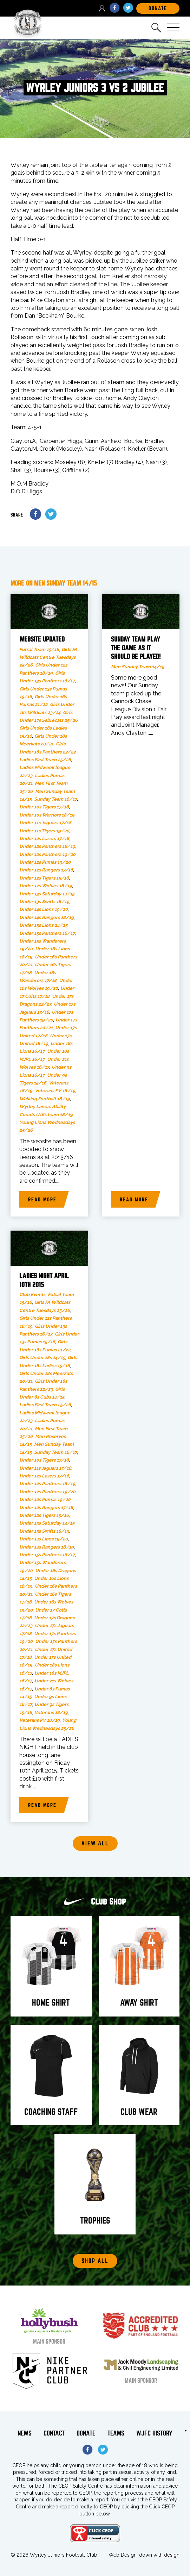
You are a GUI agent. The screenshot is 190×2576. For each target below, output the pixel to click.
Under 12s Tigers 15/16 (44, 878)
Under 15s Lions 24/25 (43, 925)
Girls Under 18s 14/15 (42, 1357)
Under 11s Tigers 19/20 (44, 830)
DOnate (158, 8)
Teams (115, 2433)
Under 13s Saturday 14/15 (46, 893)
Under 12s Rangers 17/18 (46, 870)
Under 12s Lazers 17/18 (44, 838)
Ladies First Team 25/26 (45, 759)
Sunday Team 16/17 (55, 799)
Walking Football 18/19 (44, 1098)
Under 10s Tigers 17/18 (44, 806)
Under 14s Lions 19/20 (43, 909)
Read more (42, 1199)
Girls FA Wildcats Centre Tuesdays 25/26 (48, 657)
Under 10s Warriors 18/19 (46, 815)
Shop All (95, 2261)
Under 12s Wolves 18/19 (45, 885)
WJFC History (154, 2433)
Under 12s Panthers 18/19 (47, 846)
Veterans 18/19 (51, 1712)
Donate (86, 2433)
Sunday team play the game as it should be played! (135, 648)
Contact (54, 2433)
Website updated (42, 639)
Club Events (32, 1294)
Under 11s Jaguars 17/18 (45, 822)
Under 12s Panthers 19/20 (47, 854)
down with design (159, 2555)
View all (95, 1843)
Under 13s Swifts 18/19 (44, 901)
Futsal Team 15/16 (39, 649)
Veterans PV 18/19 (55, 1090)
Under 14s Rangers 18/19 (46, 917)
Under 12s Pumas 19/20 (45, 862)
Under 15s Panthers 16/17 (47, 933)
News (25, 2433)
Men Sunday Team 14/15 (137, 666)
